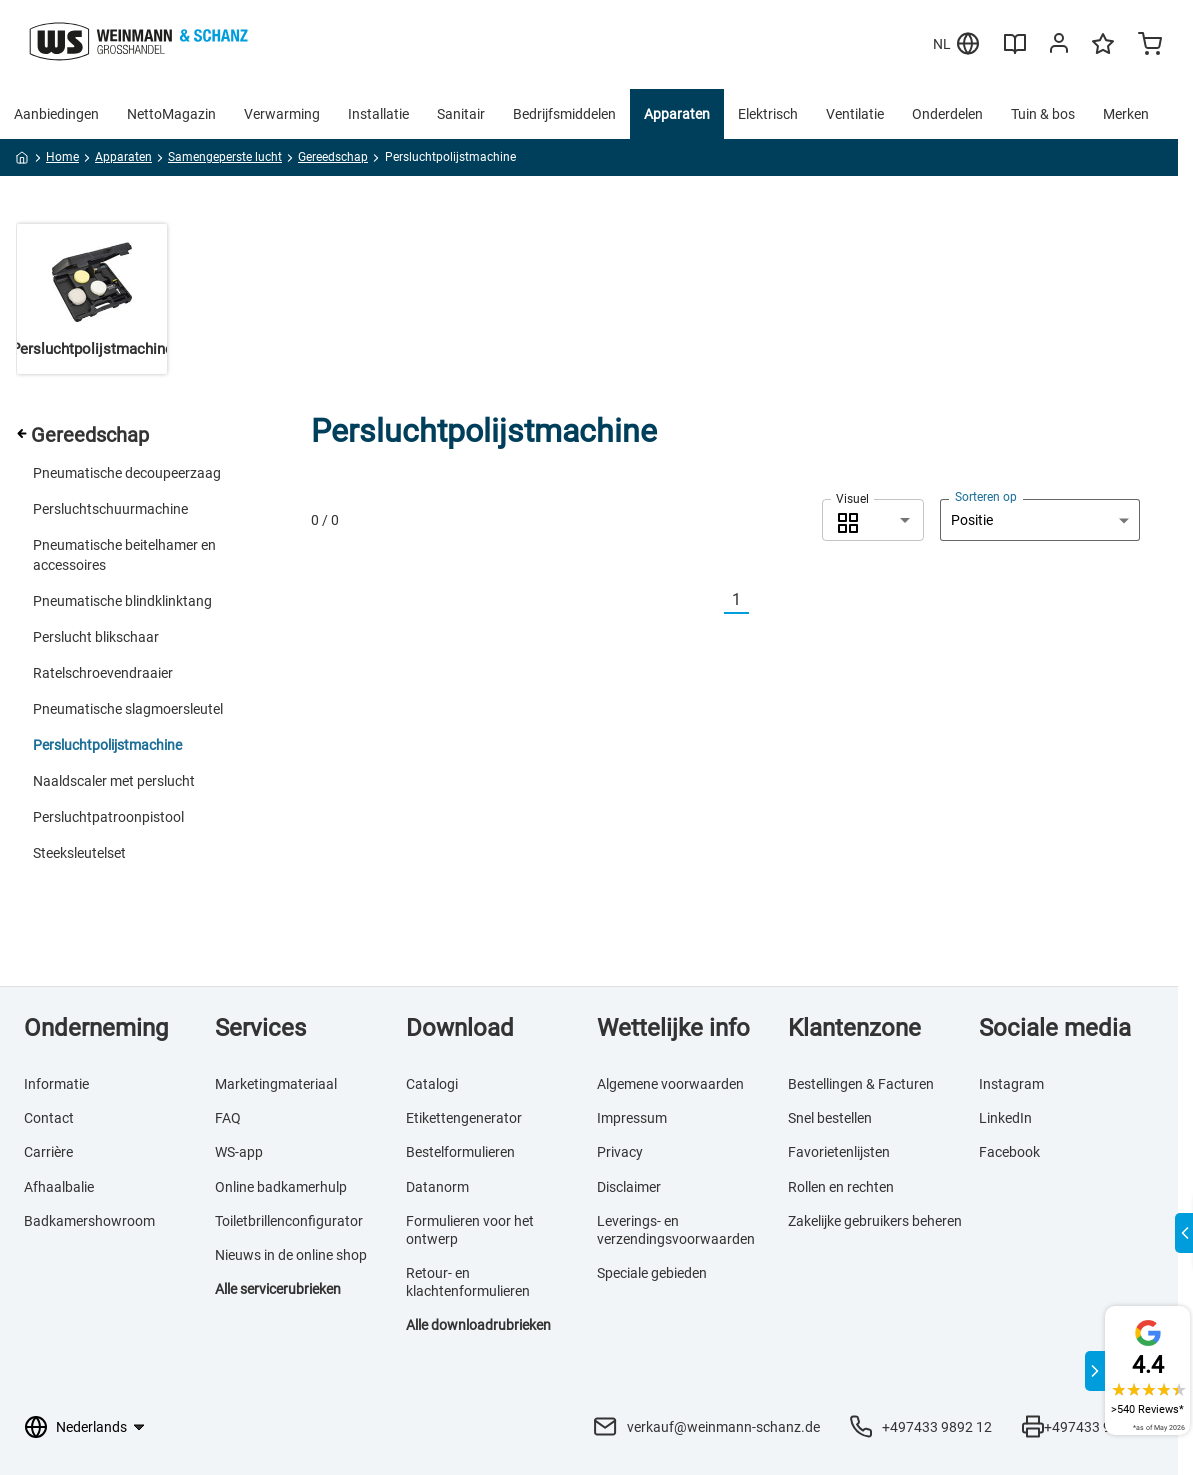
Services (260, 1028)
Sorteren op (986, 497)
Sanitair (461, 114)
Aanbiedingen (56, 114)
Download (460, 1028)
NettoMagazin (171, 114)
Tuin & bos (1043, 114)
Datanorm (437, 1187)
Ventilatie (855, 114)
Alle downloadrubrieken (478, 1325)
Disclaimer (629, 1187)
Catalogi (432, 1084)
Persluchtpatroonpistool (108, 817)
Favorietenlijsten (839, 1152)
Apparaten (677, 114)
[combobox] (873, 520)
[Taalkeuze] (99, 1427)
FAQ (228, 1118)
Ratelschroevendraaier (103, 673)
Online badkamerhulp (281, 1187)
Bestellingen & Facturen (861, 1084)
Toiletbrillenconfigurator (289, 1221)
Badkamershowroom (89, 1221)
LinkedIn (1005, 1118)
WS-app (239, 1152)
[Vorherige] (712, 600)
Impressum (632, 1118)
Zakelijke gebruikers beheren (875, 1221)
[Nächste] (761, 600)
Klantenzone (854, 1028)
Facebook (1009, 1152)
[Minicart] (1150, 46)
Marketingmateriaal (276, 1084)
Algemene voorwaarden (670, 1084)
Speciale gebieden (652, 1273)
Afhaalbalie (59, 1187)
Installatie (378, 114)
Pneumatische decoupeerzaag (127, 473)
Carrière (48, 1152)
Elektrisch (768, 114)
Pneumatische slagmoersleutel (128, 709)
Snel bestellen (830, 1118)
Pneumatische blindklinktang (122, 601)
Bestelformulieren (460, 1152)
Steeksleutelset (79, 853)
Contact (49, 1118)
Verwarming (282, 114)
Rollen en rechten (841, 1187)
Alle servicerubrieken (278, 1289)
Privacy (620, 1152)
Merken (1126, 114)
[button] (873, 520)
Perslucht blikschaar (96, 637)
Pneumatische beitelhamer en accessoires (124, 555)
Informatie (56, 1084)
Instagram (1011, 1084)
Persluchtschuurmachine (110, 509)
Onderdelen (947, 114)
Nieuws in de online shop (291, 1255)
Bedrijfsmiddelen (564, 114)
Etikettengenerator (464, 1118)
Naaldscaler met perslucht (114, 781)
